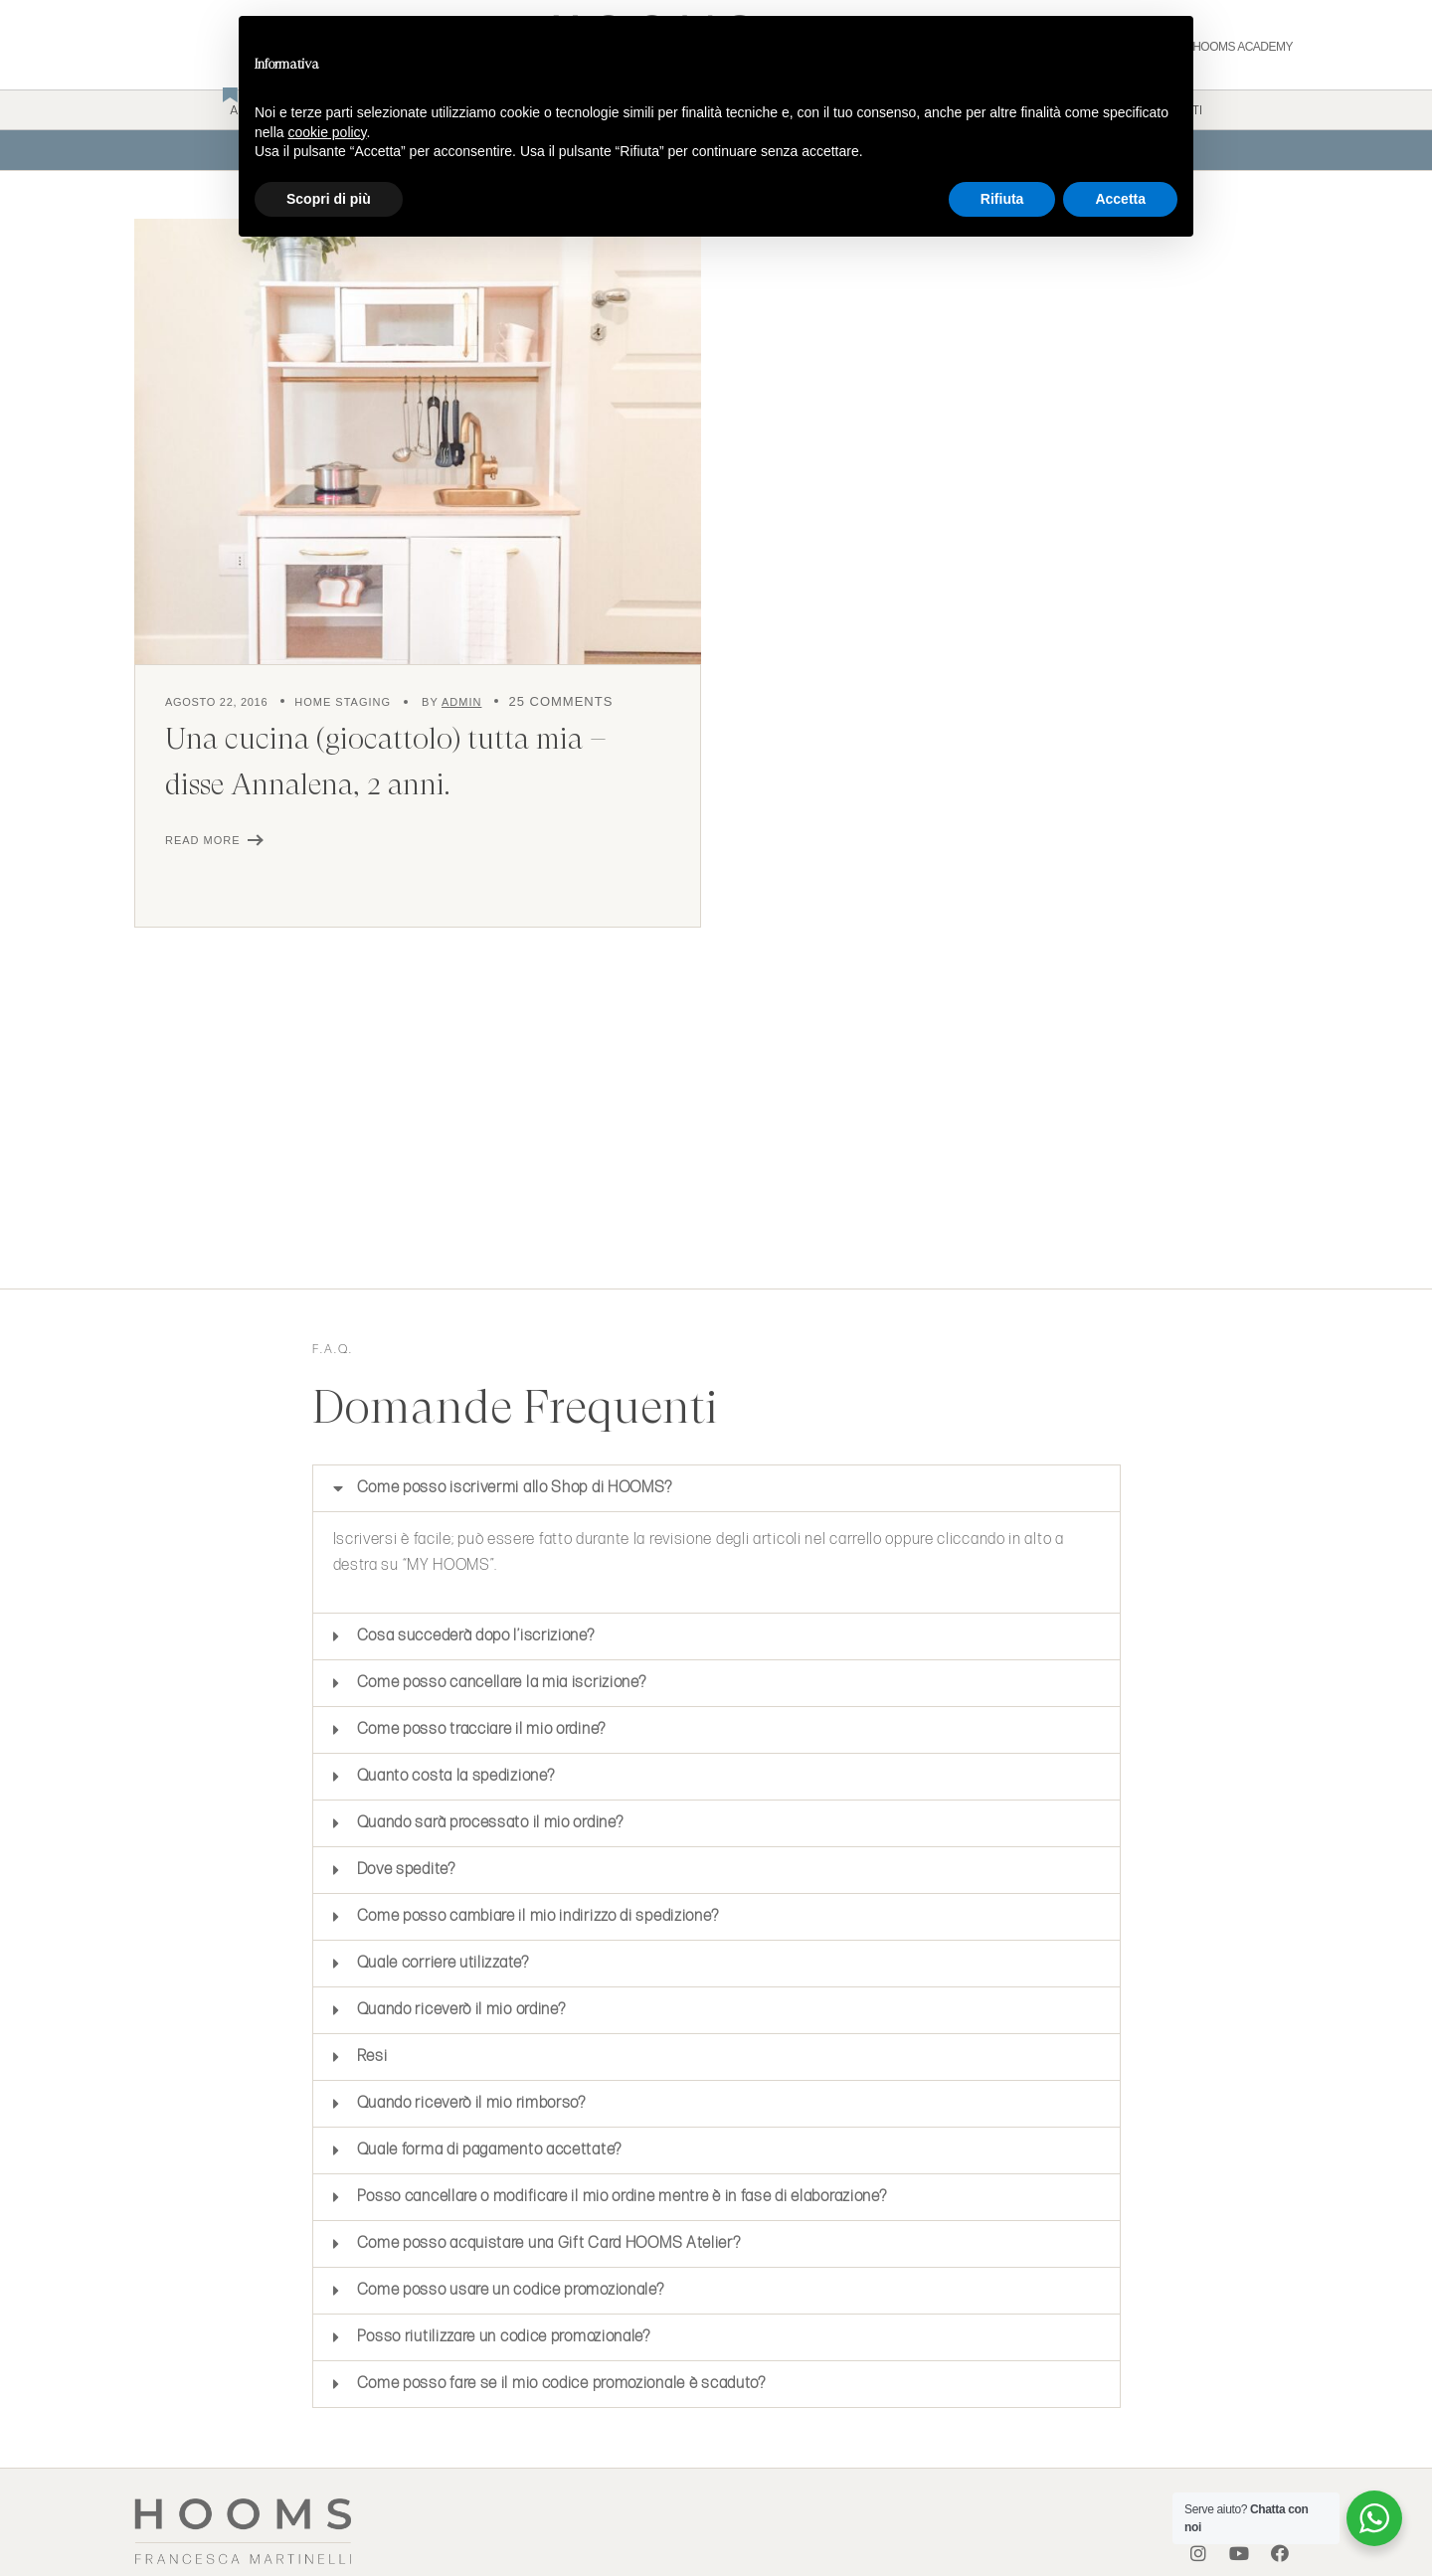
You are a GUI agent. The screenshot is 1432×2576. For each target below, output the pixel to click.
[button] (716, 1488)
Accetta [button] (1120, 199)
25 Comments (560, 701)
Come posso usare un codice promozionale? (510, 2290)
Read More (203, 840)
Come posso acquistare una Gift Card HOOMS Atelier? (549, 2243)
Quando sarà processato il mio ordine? (492, 1822)
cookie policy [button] (326, 132)
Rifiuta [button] (1002, 199)
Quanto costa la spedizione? (458, 1776)
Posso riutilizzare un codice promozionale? (503, 2336)
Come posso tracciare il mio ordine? (482, 1729)
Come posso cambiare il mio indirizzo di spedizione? (539, 1916)
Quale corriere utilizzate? (443, 1963)
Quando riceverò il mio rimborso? (471, 2103)
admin (461, 702)
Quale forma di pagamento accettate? (490, 2150)
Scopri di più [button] (328, 199)
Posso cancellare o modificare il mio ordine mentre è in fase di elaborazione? (622, 2196)
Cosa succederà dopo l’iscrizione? (476, 1636)
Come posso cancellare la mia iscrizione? (501, 1682)
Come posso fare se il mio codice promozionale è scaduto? (561, 2383)
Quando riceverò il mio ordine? (461, 2009)
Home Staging (342, 702)
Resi (372, 2056)
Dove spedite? (406, 1869)
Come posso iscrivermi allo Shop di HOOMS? (515, 1487)
